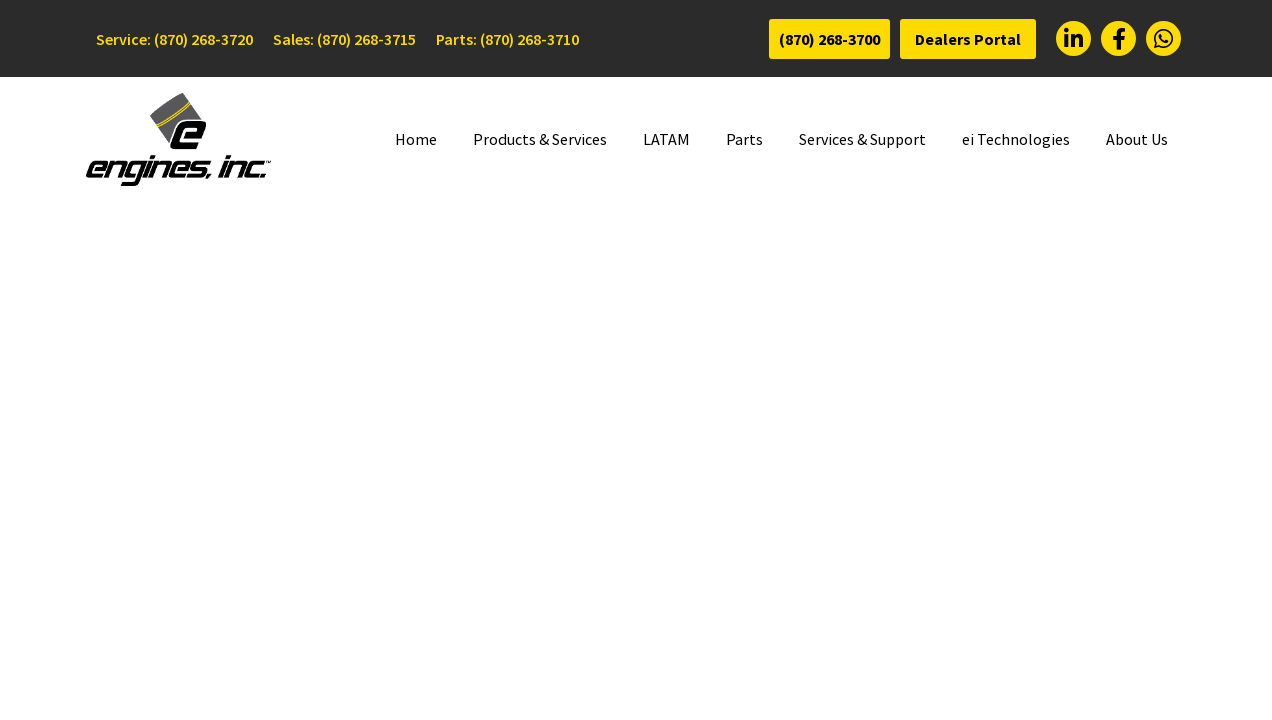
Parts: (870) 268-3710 (507, 39)
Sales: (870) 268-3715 (344, 39)
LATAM (666, 139)
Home (416, 139)
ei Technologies (1016, 139)
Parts (744, 139)
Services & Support (862, 139)
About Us (1137, 139)
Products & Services (540, 139)
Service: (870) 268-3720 (174, 39)
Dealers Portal (968, 39)
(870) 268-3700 (829, 39)
